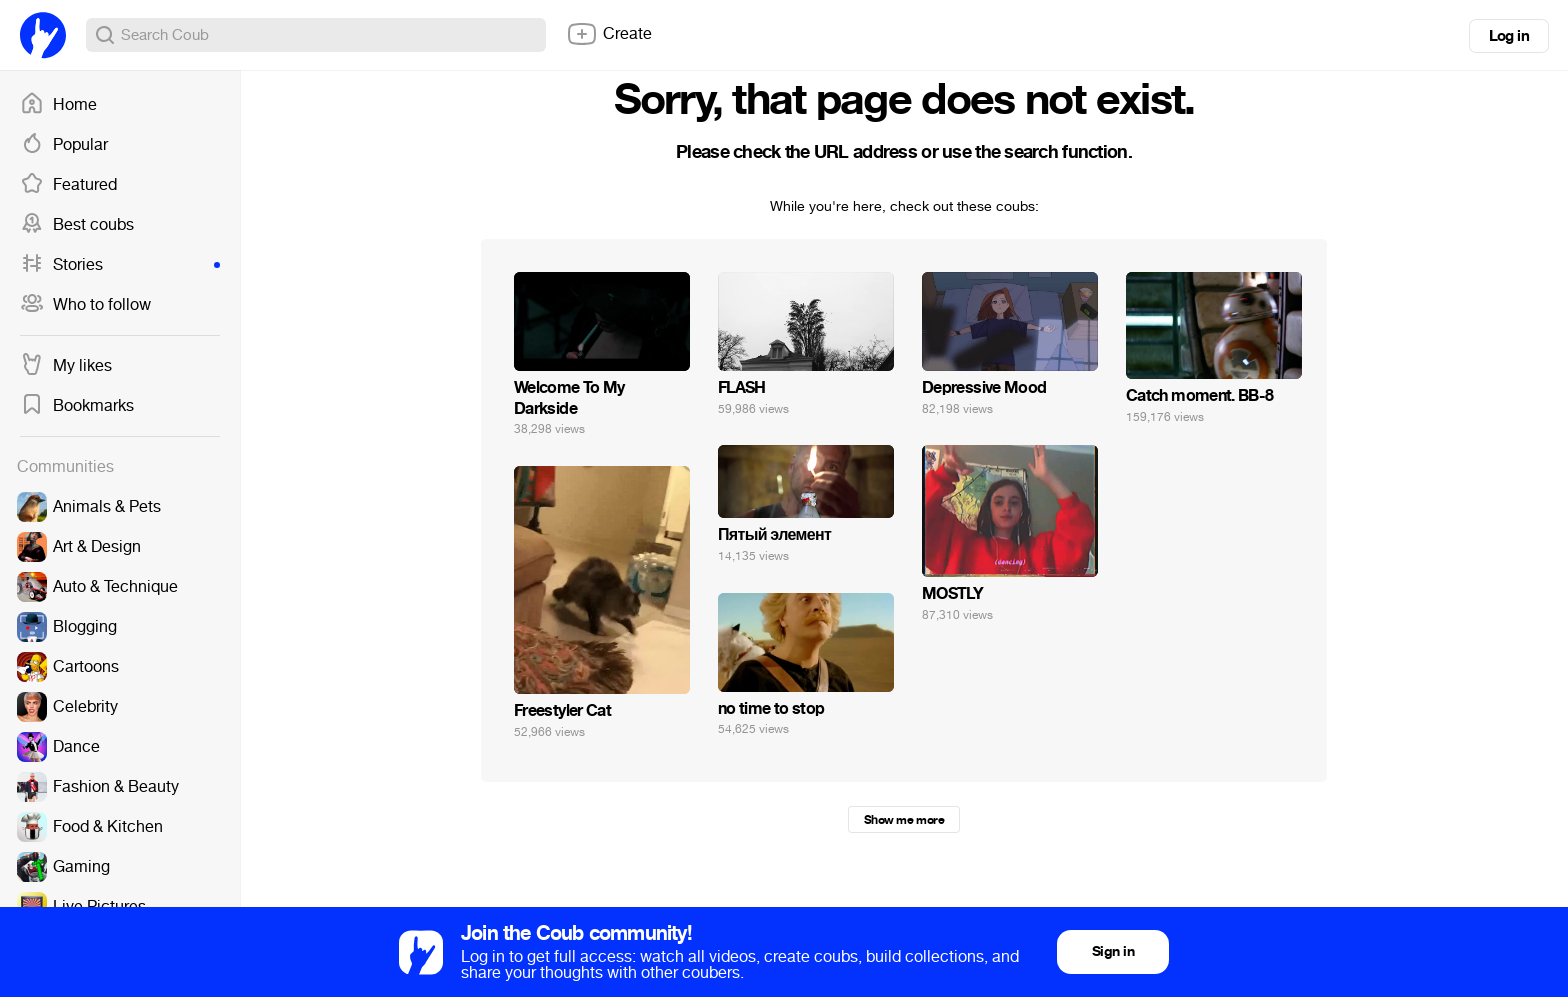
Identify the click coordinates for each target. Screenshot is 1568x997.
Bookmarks (77, 406)
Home (58, 105)
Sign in (1113, 951)
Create (609, 34)
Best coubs (77, 225)
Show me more (904, 820)
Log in (1509, 36)
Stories (120, 265)
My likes (66, 366)
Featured (68, 185)
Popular (64, 145)
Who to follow (85, 305)
